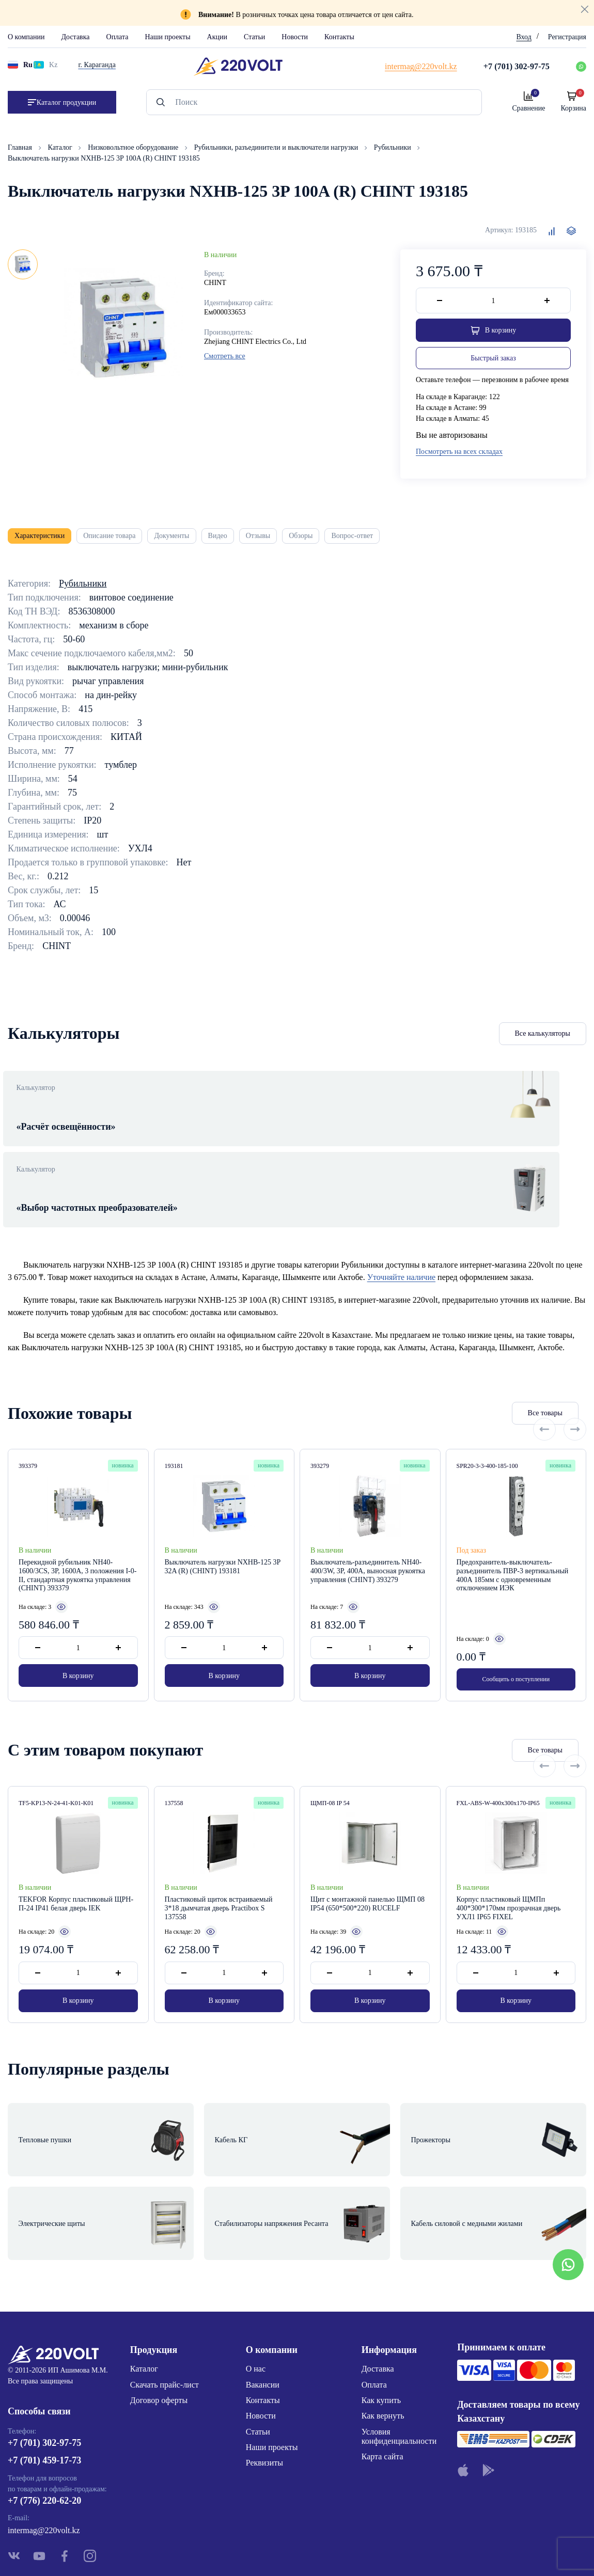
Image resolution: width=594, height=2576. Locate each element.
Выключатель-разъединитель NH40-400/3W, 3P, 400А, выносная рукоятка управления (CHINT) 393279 (367, 1543)
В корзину (78, 1652)
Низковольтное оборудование (134, 147)
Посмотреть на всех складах (459, 455)
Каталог (61, 147)
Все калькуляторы (543, 1042)
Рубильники (393, 147)
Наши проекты (167, 37)
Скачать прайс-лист (164, 2317)
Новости (295, 37)
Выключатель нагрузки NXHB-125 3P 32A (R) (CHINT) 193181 (222, 1539)
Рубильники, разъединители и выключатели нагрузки (277, 147)
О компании (26, 37)
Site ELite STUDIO (360, 2552)
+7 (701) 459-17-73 (44, 2398)
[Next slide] (575, 1385)
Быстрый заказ (493, 361)
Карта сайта (382, 2389)
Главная (21, 147)
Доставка (75, 37)
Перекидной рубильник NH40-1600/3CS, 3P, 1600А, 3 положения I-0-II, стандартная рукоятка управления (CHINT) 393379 (77, 1547)
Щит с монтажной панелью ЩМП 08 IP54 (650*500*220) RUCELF (367, 1874)
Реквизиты (264, 2395)
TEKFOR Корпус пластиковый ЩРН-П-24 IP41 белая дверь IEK (76, 1874)
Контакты (339, 37)
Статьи (254, 37)
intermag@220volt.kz (44, 2468)
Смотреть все (224, 356)
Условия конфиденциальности (399, 2369)
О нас (255, 2301)
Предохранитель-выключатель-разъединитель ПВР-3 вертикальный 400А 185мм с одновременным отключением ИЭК (513, 1547)
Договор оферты (159, 2332)
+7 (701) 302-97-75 (44, 2381)
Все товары (480, 1385)
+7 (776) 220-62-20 (44, 2438)
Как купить (381, 2332)
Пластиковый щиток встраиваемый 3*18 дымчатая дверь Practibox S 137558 (219, 1878)
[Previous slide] (544, 1385)
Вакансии (262, 2317)
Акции (217, 37)
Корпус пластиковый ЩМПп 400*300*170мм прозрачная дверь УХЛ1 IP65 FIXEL (509, 1878)
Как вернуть (383, 2348)
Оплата (117, 37)
